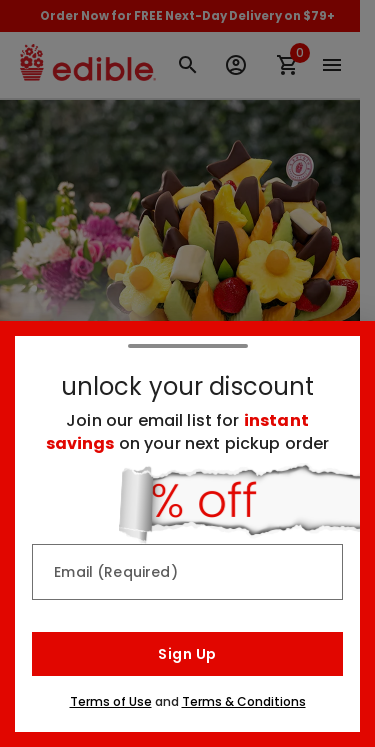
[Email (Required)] (187, 572)
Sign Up (187, 654)
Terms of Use (111, 701)
